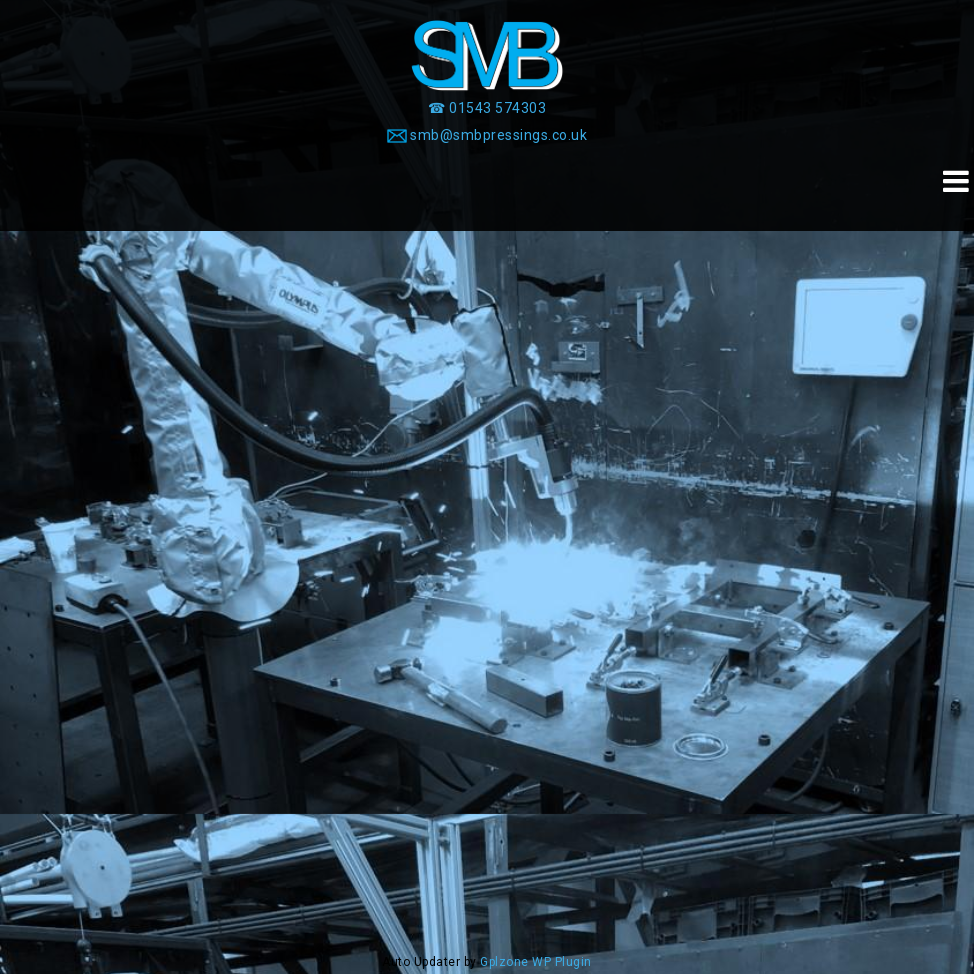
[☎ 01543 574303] (487, 108)
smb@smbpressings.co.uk (498, 135)
